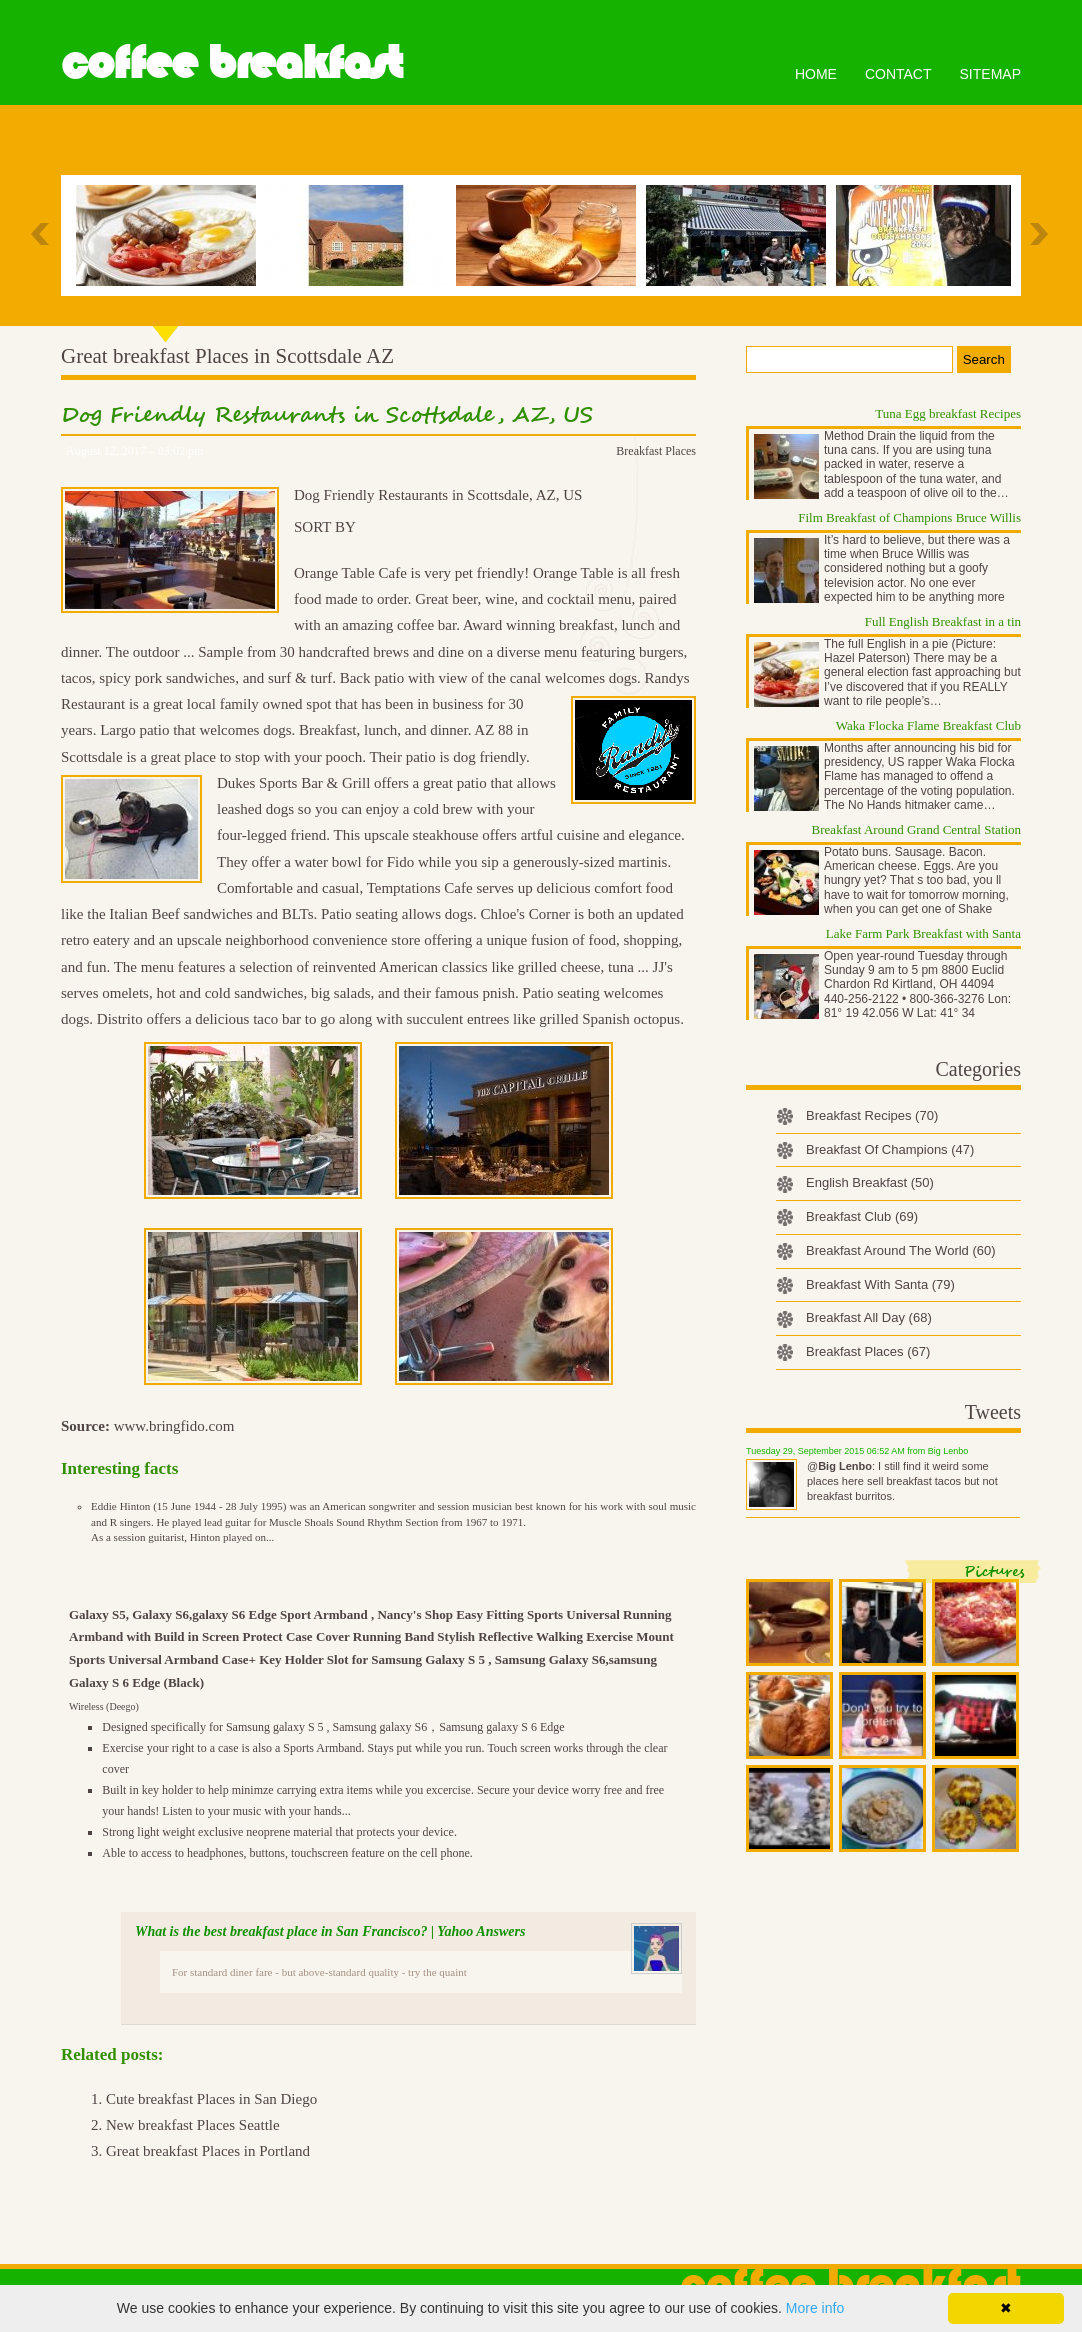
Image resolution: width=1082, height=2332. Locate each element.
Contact (898, 74)
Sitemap (990, 74)
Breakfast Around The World (901, 1250)
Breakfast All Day (869, 1317)
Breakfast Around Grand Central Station (916, 829)
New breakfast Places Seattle (193, 2125)
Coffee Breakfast (231, 63)
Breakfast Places (656, 451)
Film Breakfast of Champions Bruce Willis (909, 517)
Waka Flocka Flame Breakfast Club (928, 725)
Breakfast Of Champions (890, 1149)
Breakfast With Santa (880, 1284)
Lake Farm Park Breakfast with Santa (923, 933)
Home (816, 74)
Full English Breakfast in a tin (943, 621)
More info (815, 2308)
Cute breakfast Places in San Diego (211, 2099)
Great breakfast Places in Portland (208, 2151)
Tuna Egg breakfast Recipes (948, 413)
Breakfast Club (862, 1216)
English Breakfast (870, 1182)
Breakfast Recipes (872, 1115)
